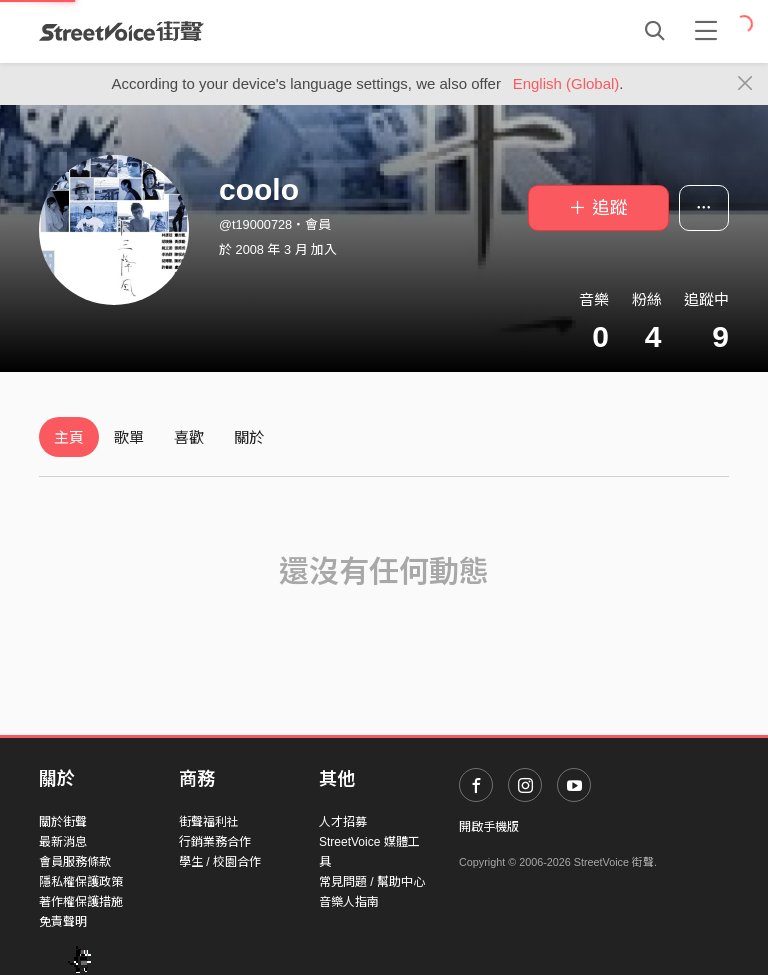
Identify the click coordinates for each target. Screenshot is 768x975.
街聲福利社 (209, 822)
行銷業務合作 (215, 842)
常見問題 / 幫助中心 (372, 882)
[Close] (745, 84)
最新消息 (63, 842)
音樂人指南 (349, 902)
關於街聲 (63, 822)
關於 (249, 437)
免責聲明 (63, 922)
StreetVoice (121, 31)
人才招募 (343, 822)
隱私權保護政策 (81, 882)
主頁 (69, 437)
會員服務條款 (75, 862)
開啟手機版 (489, 827)
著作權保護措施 (81, 902)
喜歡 (189, 437)
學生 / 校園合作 (220, 862)
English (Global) (566, 83)
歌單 (129, 437)
